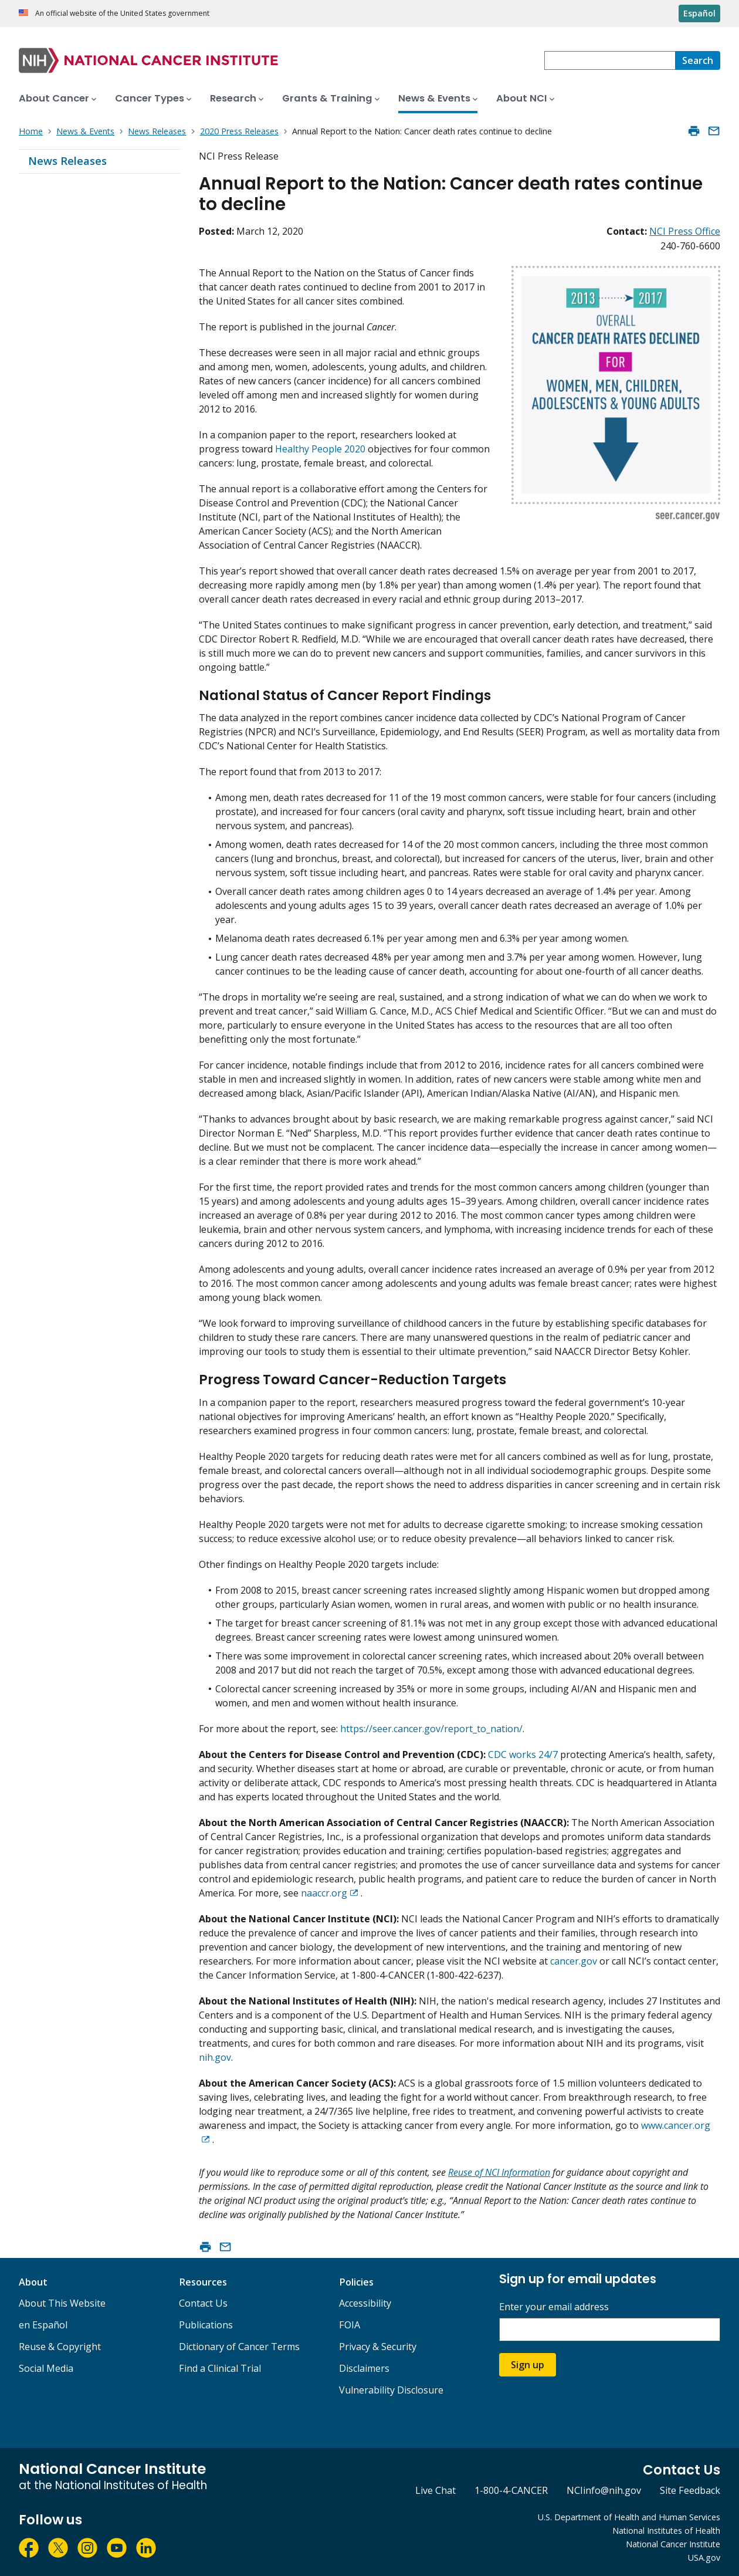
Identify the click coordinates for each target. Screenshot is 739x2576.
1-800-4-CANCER (511, 2490)
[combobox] (609, 60)
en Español (43, 2324)
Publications (206, 2324)
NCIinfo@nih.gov (604, 2490)
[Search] (697, 60)
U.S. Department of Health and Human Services (629, 2517)
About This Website (62, 2303)
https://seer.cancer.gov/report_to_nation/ (431, 1728)
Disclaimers (364, 2368)
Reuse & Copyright (60, 2346)
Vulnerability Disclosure (391, 2390)
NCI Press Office (684, 231)
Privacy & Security (377, 2346)
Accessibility (365, 2303)
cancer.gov (573, 1961)
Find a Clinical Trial (220, 2368)
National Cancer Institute (673, 2544)
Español (699, 13)
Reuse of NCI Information (499, 2172)
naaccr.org (324, 1893)
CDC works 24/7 (523, 1754)
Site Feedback (690, 2490)
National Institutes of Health (666, 2530)
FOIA (349, 2324)
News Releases (67, 161)
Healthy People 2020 (320, 448)
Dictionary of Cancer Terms (239, 2346)
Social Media (46, 2368)
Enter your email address (554, 2307)
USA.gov (704, 2557)
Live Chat (435, 2490)
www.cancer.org (675, 2125)
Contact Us (203, 2303)
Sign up (527, 2364)
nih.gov (215, 2057)
